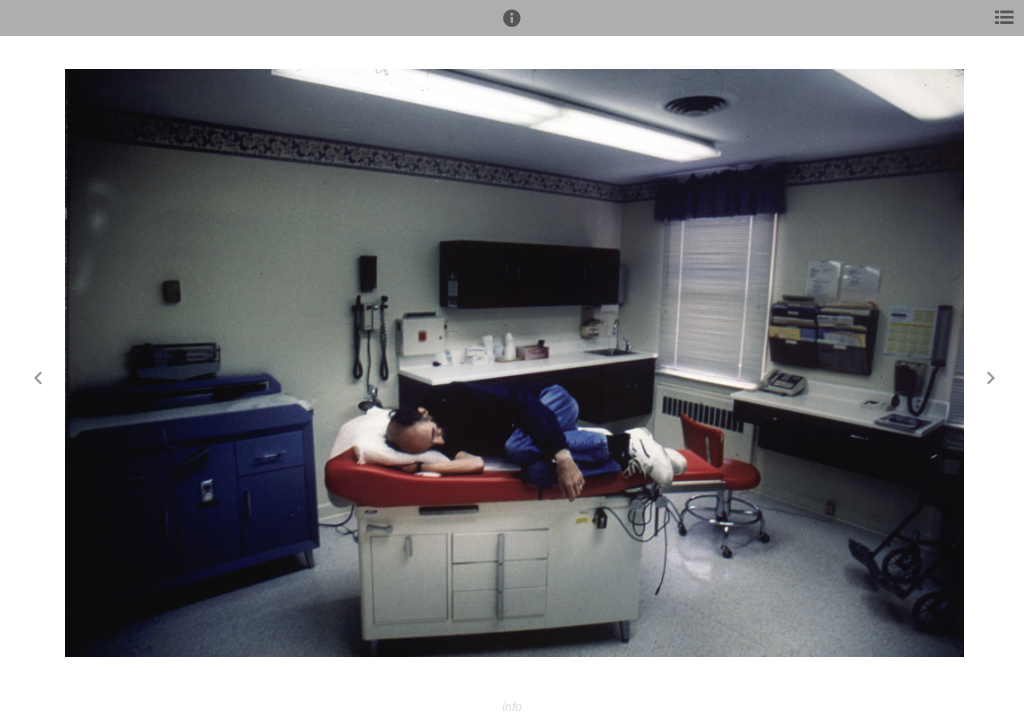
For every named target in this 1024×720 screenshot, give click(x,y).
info (512, 706)
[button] (512, 27)
